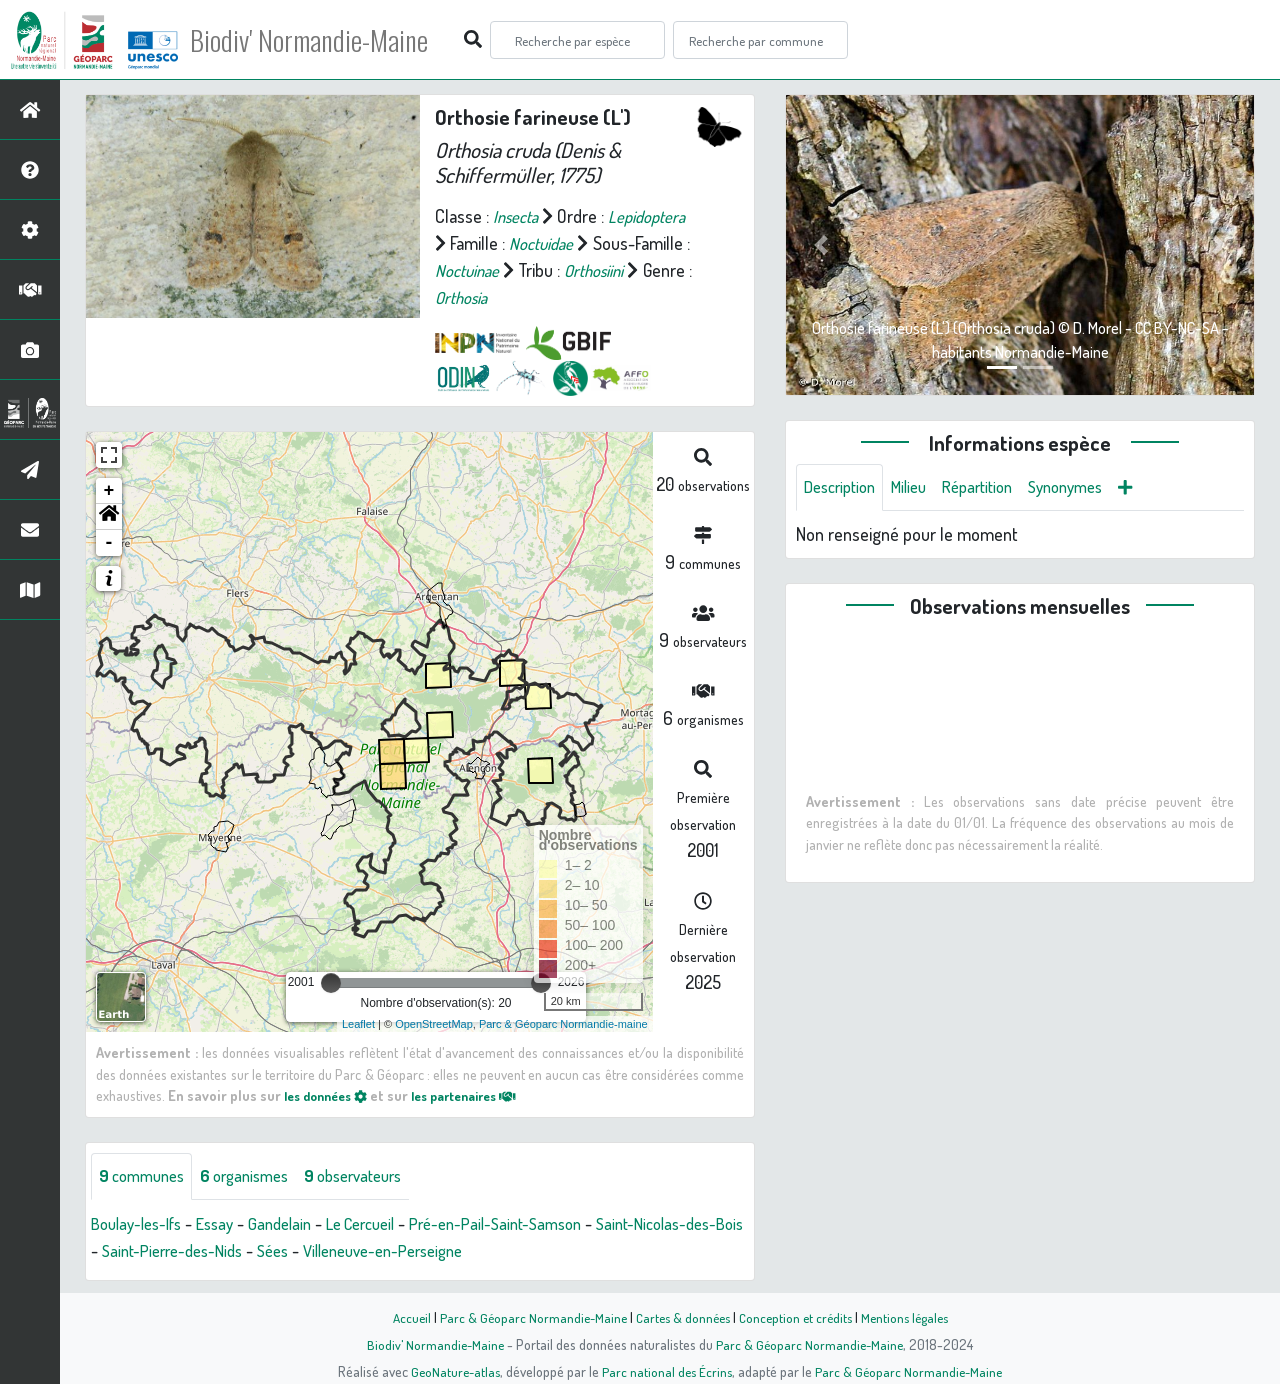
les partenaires (482, 1095)
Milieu (920, 488)
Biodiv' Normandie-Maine (328, 40)
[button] (109, 517)
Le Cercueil (385, 1225)
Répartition (995, 488)
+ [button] (109, 491)
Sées (355, 1252)
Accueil (401, 1317)
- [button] (109, 543)
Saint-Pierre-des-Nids (246, 1252)
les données (331, 1095)
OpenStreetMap (434, 1024)
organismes (257, 1177)
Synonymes (1091, 488)
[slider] (331, 983)
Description (844, 488)
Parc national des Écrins (667, 1371)
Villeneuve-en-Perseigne (477, 1252)
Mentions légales (912, 1317)
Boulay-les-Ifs (141, 1225)
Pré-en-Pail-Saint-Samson (533, 1225)
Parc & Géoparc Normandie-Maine (526, 1317)
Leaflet (358, 1024)
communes (146, 1177)
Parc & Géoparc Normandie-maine (563, 1024)
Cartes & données (680, 1317)
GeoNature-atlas (451, 1371)
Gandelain (297, 1225)
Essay (227, 1225)
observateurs (376, 1177)
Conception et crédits (797, 1317)
